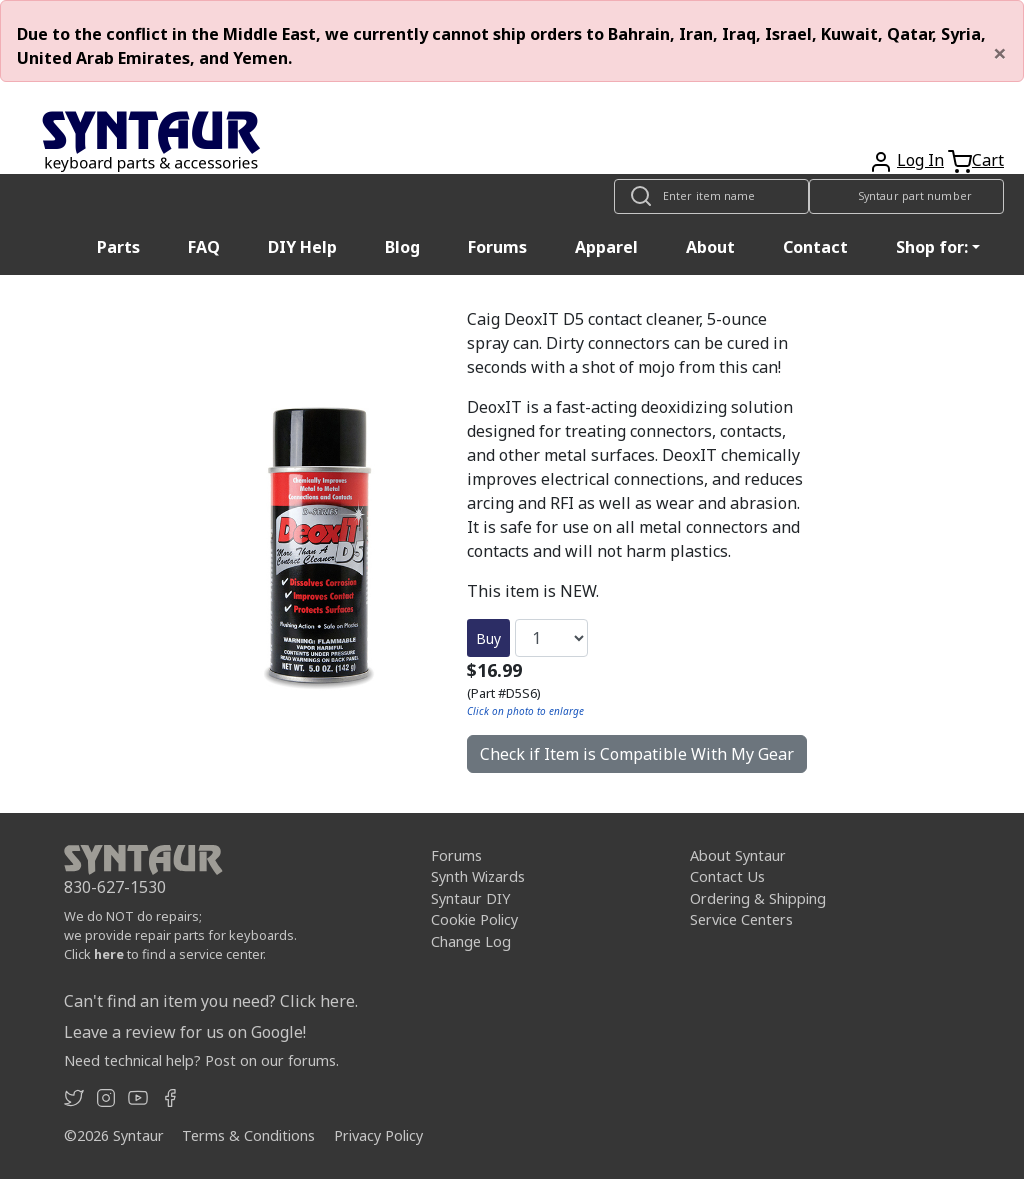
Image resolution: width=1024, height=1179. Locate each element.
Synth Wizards (478, 876)
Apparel (606, 247)
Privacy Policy (378, 1135)
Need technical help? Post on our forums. (201, 1060)
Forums (497, 247)
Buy (488, 638)
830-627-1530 (115, 887)
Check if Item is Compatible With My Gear (637, 754)
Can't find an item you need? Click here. (211, 1001)
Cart (988, 160)
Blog (402, 247)
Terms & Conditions (248, 1135)
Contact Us (727, 876)
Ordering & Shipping (758, 898)
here (109, 954)
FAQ (204, 247)
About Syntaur (738, 855)
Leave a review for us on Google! (185, 1032)
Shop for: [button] (932, 247)
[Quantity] (551, 638)
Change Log (471, 941)
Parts (118, 247)
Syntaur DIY (470, 898)
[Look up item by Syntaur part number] (906, 196)
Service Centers (741, 919)
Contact (815, 247)
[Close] (1000, 53)
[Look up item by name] (711, 196)
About (710, 247)
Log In (920, 160)
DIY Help (302, 247)
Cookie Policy (474, 919)
